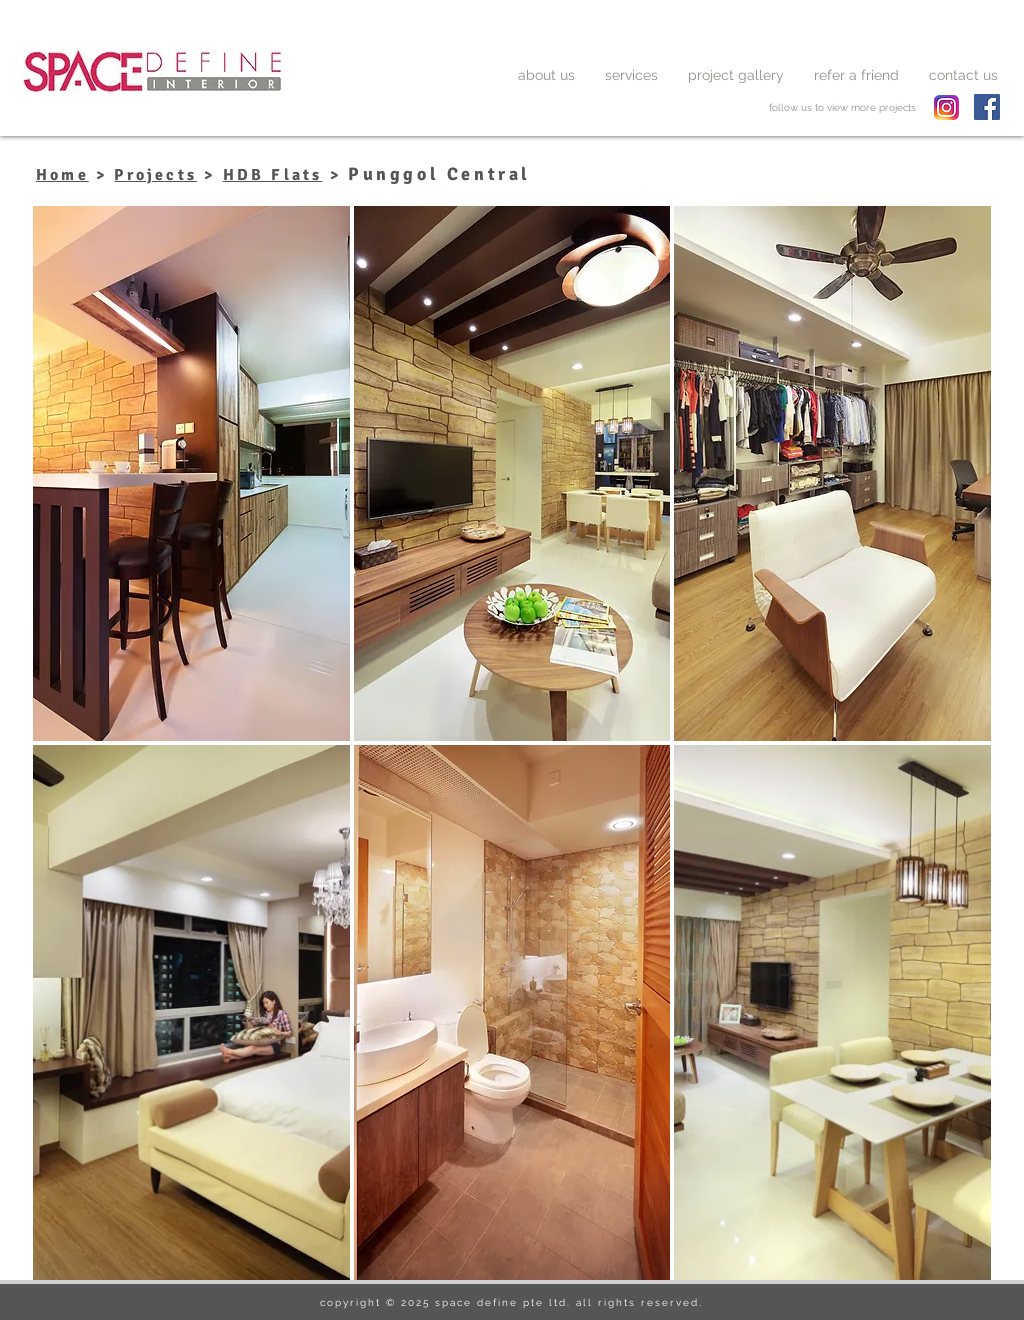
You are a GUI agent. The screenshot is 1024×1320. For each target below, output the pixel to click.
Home (62, 175)
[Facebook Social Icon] (987, 107)
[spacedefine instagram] (946, 107)
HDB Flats (273, 175)
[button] (191, 473)
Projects (155, 175)
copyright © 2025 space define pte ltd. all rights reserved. (511, 1302)
